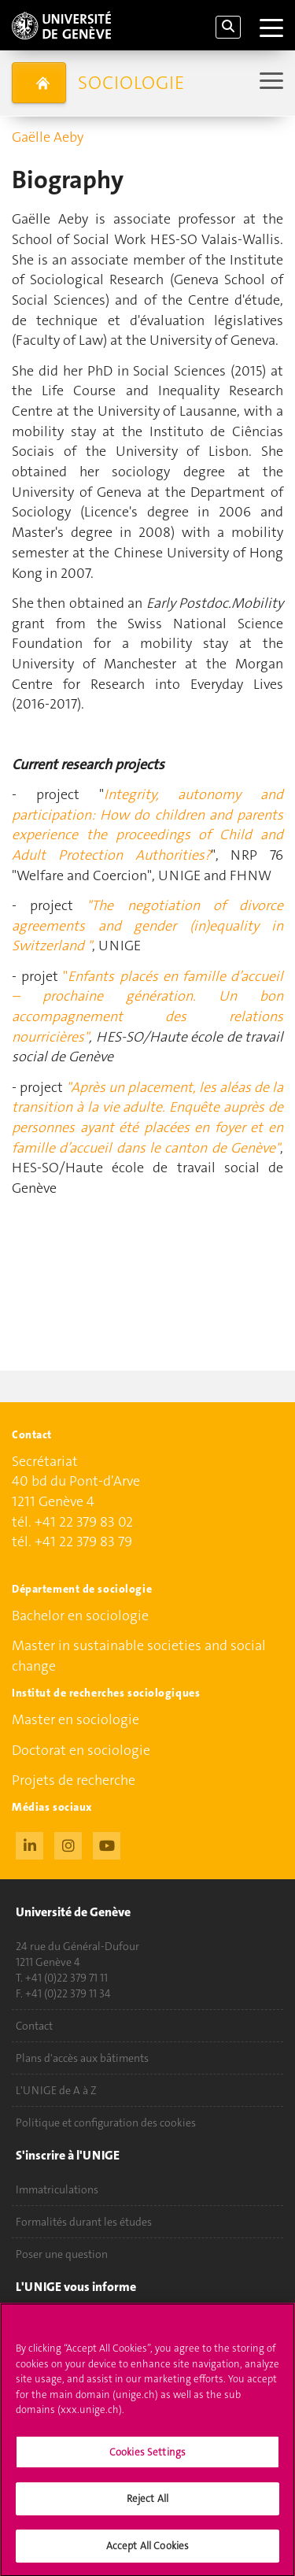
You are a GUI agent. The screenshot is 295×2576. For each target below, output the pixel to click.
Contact (34, 2026)
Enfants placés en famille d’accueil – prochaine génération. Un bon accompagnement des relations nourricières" (147, 1006)
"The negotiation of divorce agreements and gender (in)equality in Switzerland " (147, 925)
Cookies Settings (147, 2460)
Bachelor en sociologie (80, 1615)
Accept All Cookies (147, 2553)
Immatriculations (57, 2189)
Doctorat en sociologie (81, 1750)
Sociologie (131, 82)
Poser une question (62, 2254)
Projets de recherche (73, 1780)
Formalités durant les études (84, 2222)
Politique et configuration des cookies (106, 2122)
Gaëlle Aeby (47, 137)
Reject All (147, 2506)
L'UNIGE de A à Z (56, 2090)
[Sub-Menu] (269, 82)
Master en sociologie (75, 1719)
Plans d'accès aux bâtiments (82, 2058)
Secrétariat (45, 1461)
